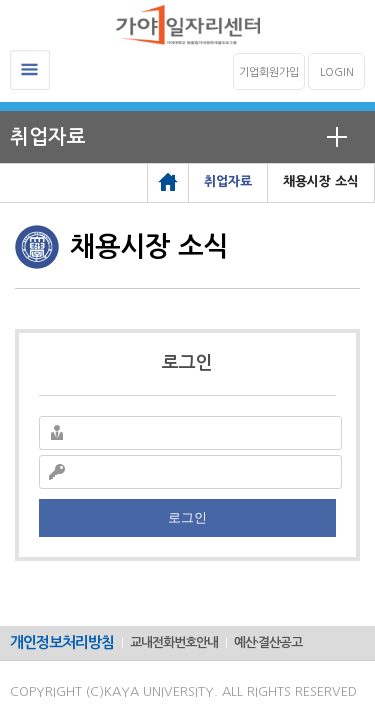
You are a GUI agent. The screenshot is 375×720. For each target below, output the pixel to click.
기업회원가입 (269, 72)
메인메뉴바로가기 (0, 0)
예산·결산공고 (268, 642)
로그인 (187, 517)
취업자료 (48, 137)
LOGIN (337, 72)
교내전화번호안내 (174, 642)
